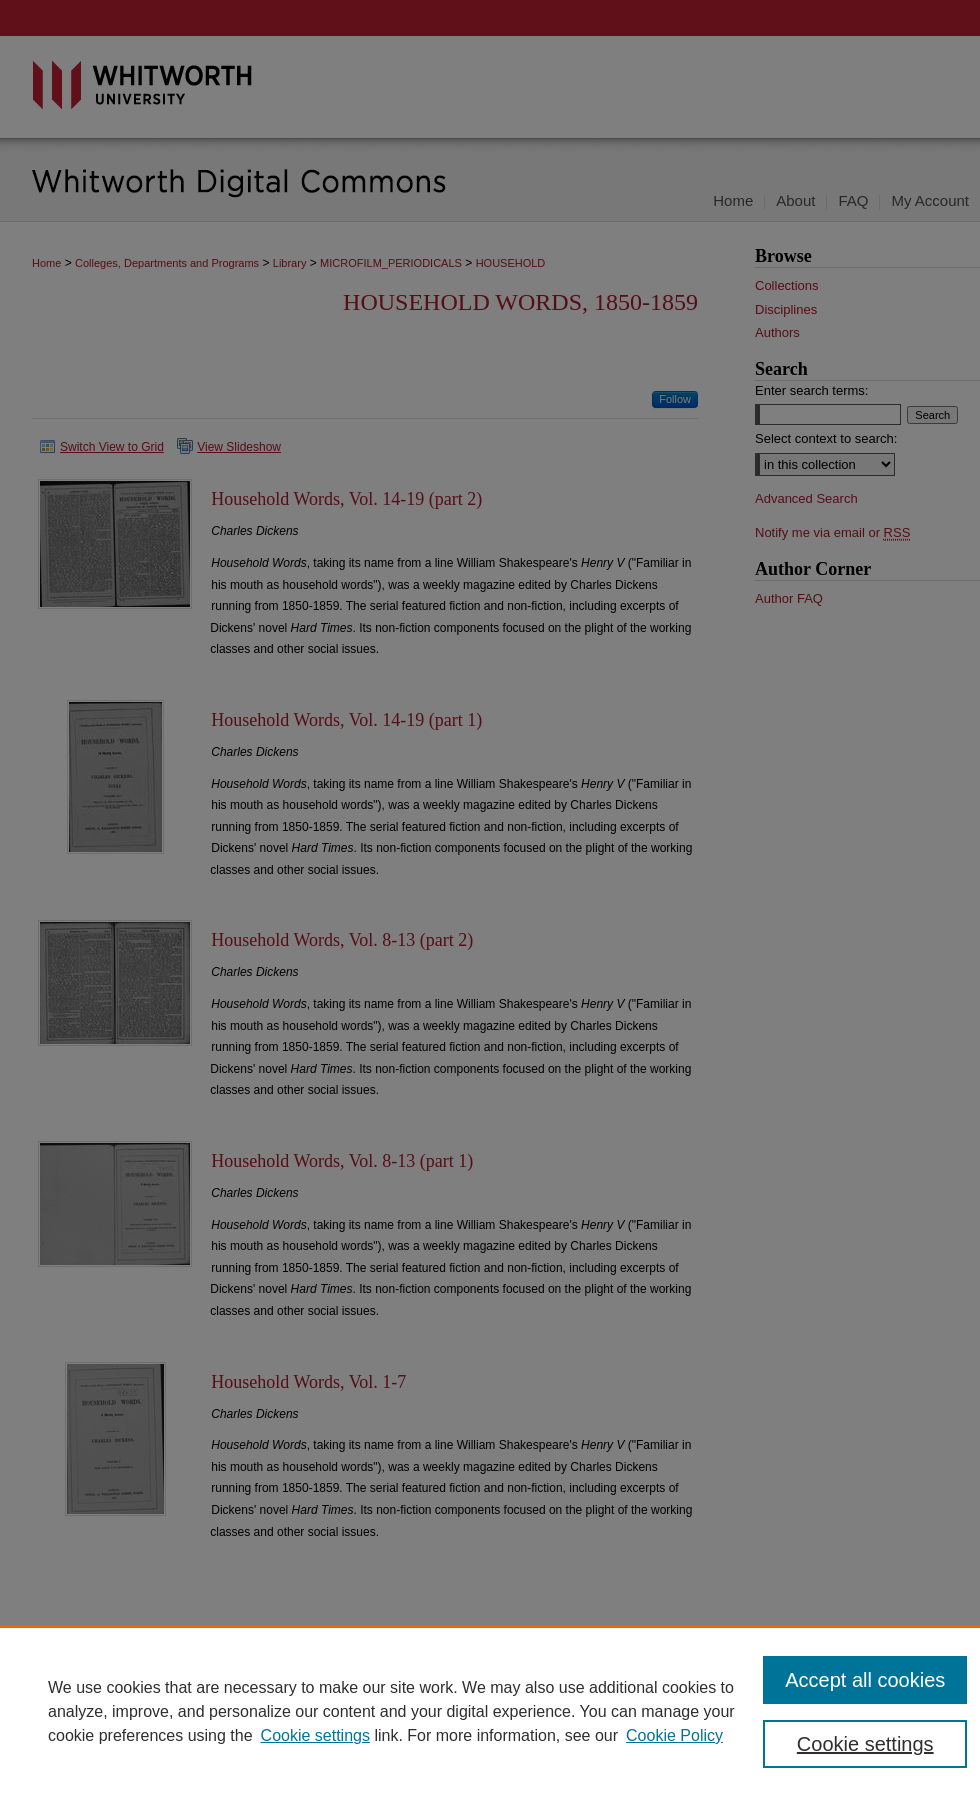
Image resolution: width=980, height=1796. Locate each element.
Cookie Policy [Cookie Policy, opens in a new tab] (674, 1735)
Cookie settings (315, 1735)
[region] (490, 1711)
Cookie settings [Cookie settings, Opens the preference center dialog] (865, 1744)
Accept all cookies (865, 1680)
